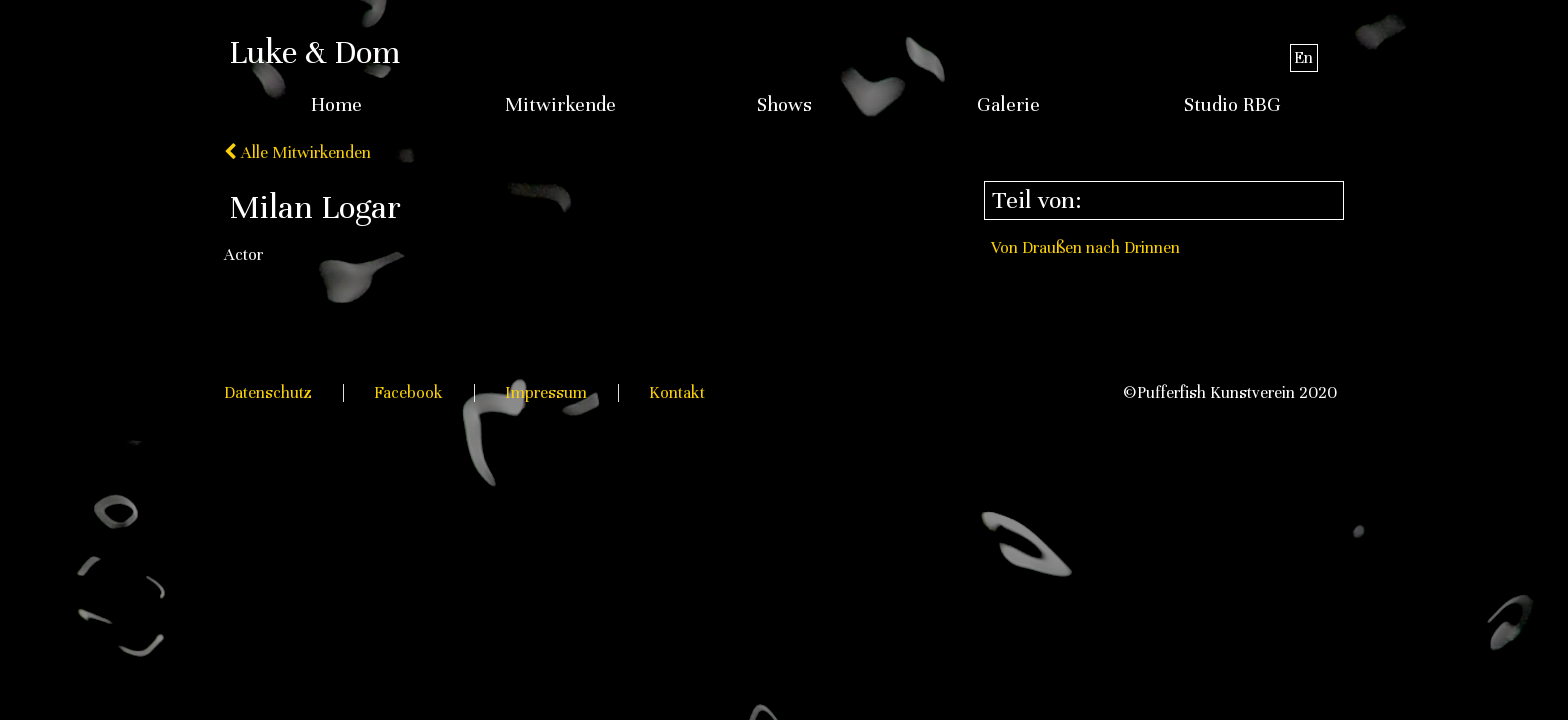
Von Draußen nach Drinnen (1085, 247)
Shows (784, 105)
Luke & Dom (314, 52)
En (1303, 57)
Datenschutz (268, 392)
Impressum (546, 392)
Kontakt (677, 392)
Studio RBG (1232, 105)
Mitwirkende (560, 105)
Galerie (1008, 105)
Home (336, 105)
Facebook (408, 392)
